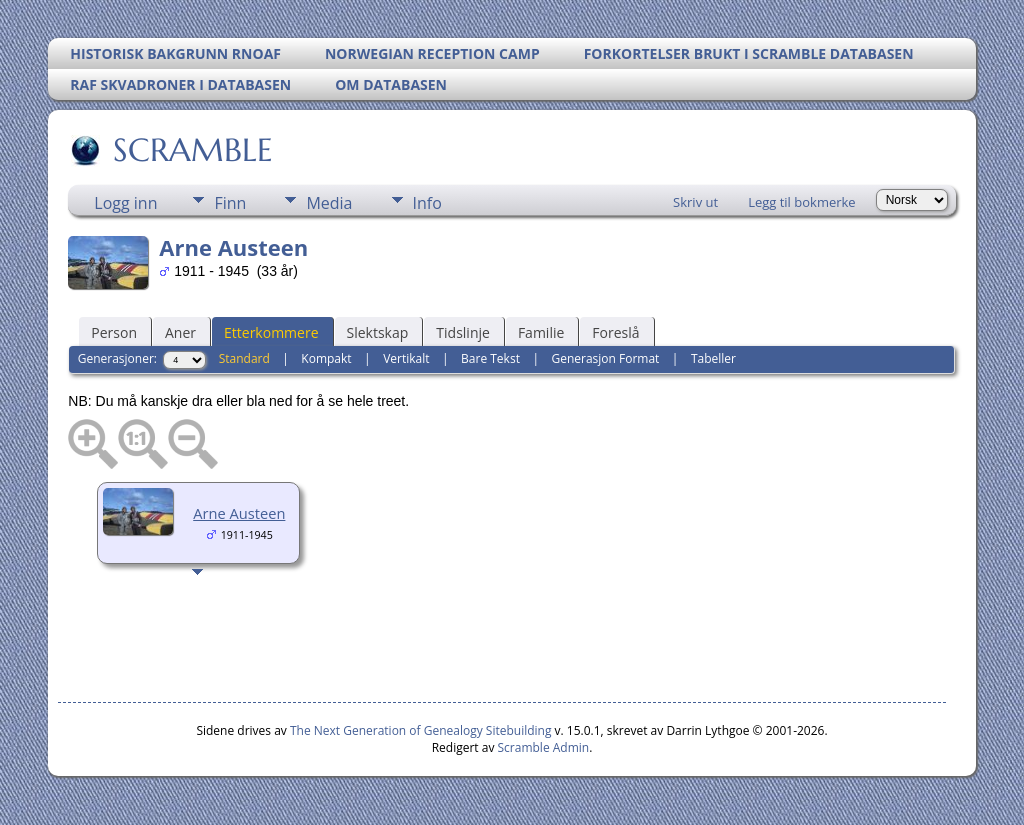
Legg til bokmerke (802, 202)
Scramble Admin (544, 747)
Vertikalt (406, 358)
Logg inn (125, 203)
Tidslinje (463, 332)
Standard (244, 358)
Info (427, 203)
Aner (180, 332)
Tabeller (713, 358)
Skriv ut (695, 202)
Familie (541, 332)
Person (114, 332)
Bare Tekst (490, 358)
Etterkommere (271, 332)
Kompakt (326, 358)
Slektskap (378, 332)
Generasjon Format (605, 358)
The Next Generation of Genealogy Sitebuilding (421, 730)
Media (329, 203)
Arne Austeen (239, 513)
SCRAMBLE (191, 150)
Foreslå (615, 332)
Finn (230, 203)
